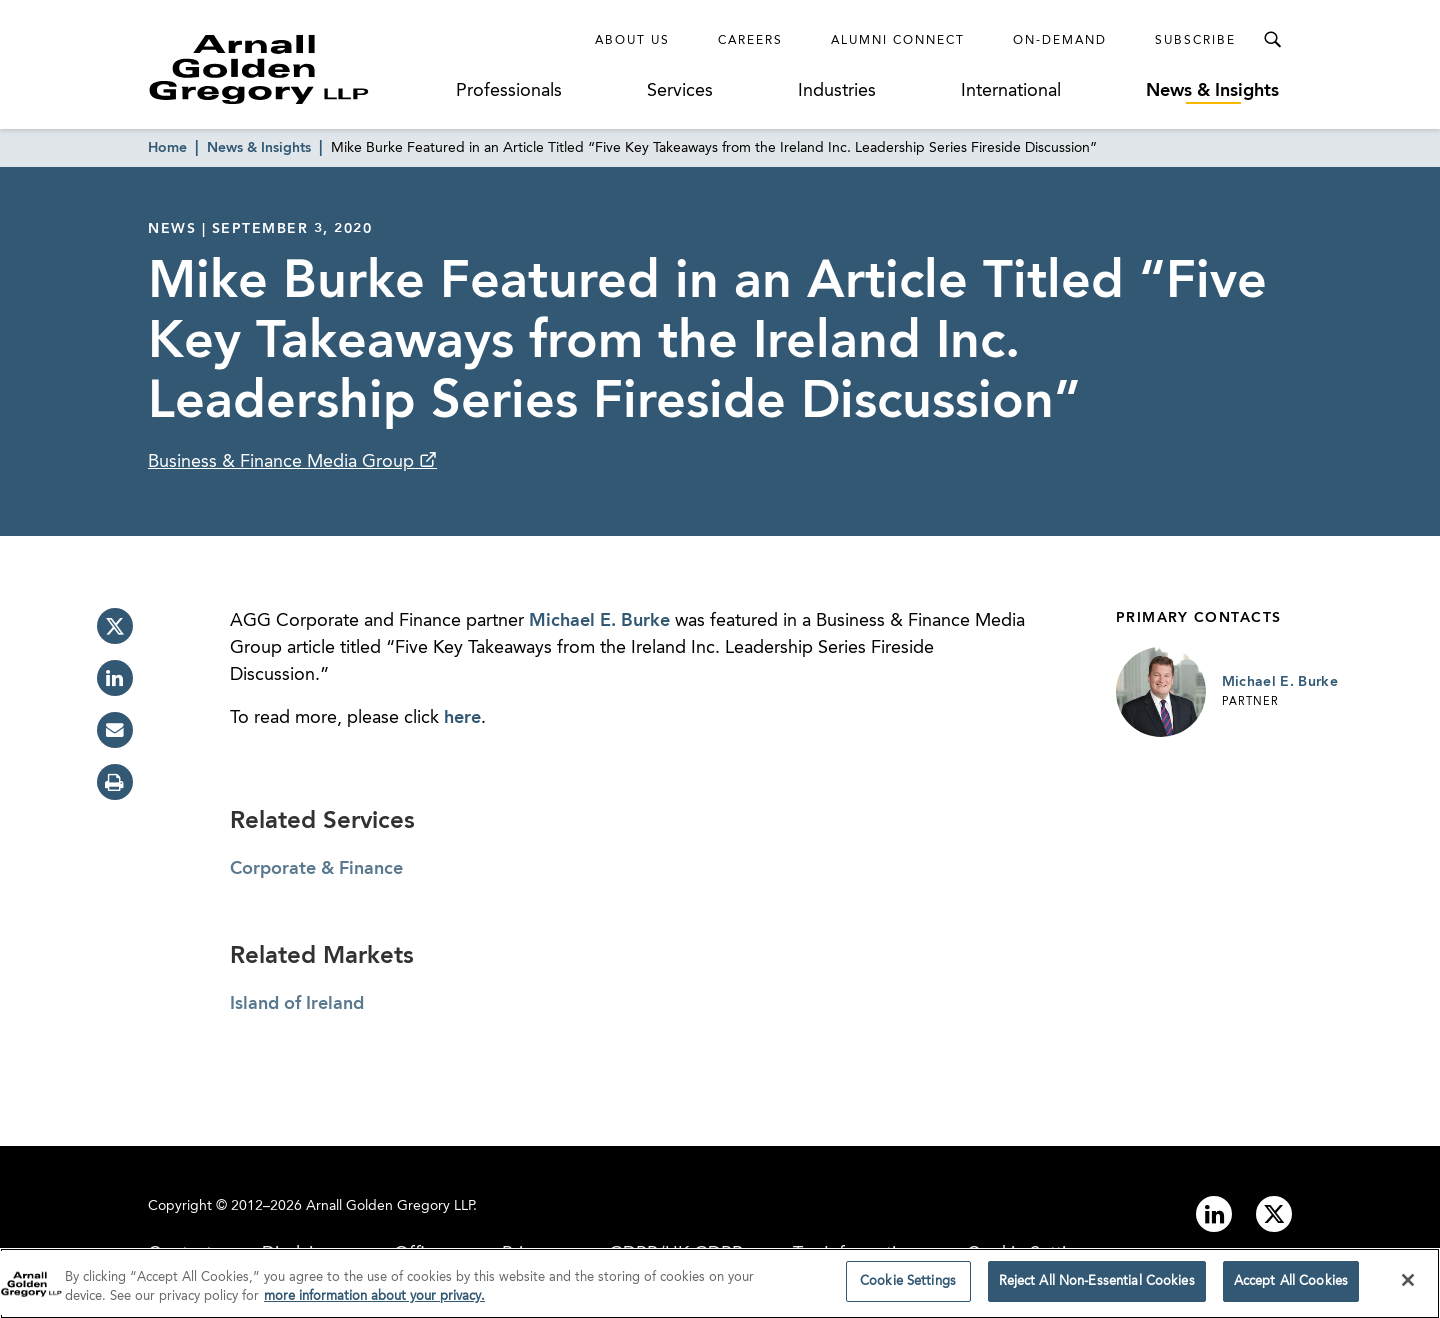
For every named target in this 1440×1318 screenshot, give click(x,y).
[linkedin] (115, 678)
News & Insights (1212, 91)
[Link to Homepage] (296, 69)
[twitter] (115, 626)
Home (167, 148)
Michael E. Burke (599, 621)
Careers (750, 41)
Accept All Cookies (1291, 1288)
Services (680, 91)
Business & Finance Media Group (283, 462)
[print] (115, 782)
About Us (632, 41)
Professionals (509, 91)
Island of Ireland (297, 1004)
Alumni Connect (898, 41)
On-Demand (1060, 41)
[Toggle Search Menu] (1272, 40)
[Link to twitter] (1274, 1214)
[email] (115, 730)
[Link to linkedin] (1214, 1214)
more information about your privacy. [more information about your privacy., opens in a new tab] (374, 1303)
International (1011, 91)
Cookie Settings (908, 1288)
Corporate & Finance (316, 869)
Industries (837, 91)
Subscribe (1195, 41)
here (462, 718)
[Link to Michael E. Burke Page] (1161, 692)
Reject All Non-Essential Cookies (1097, 1288)
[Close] (1408, 1287)
